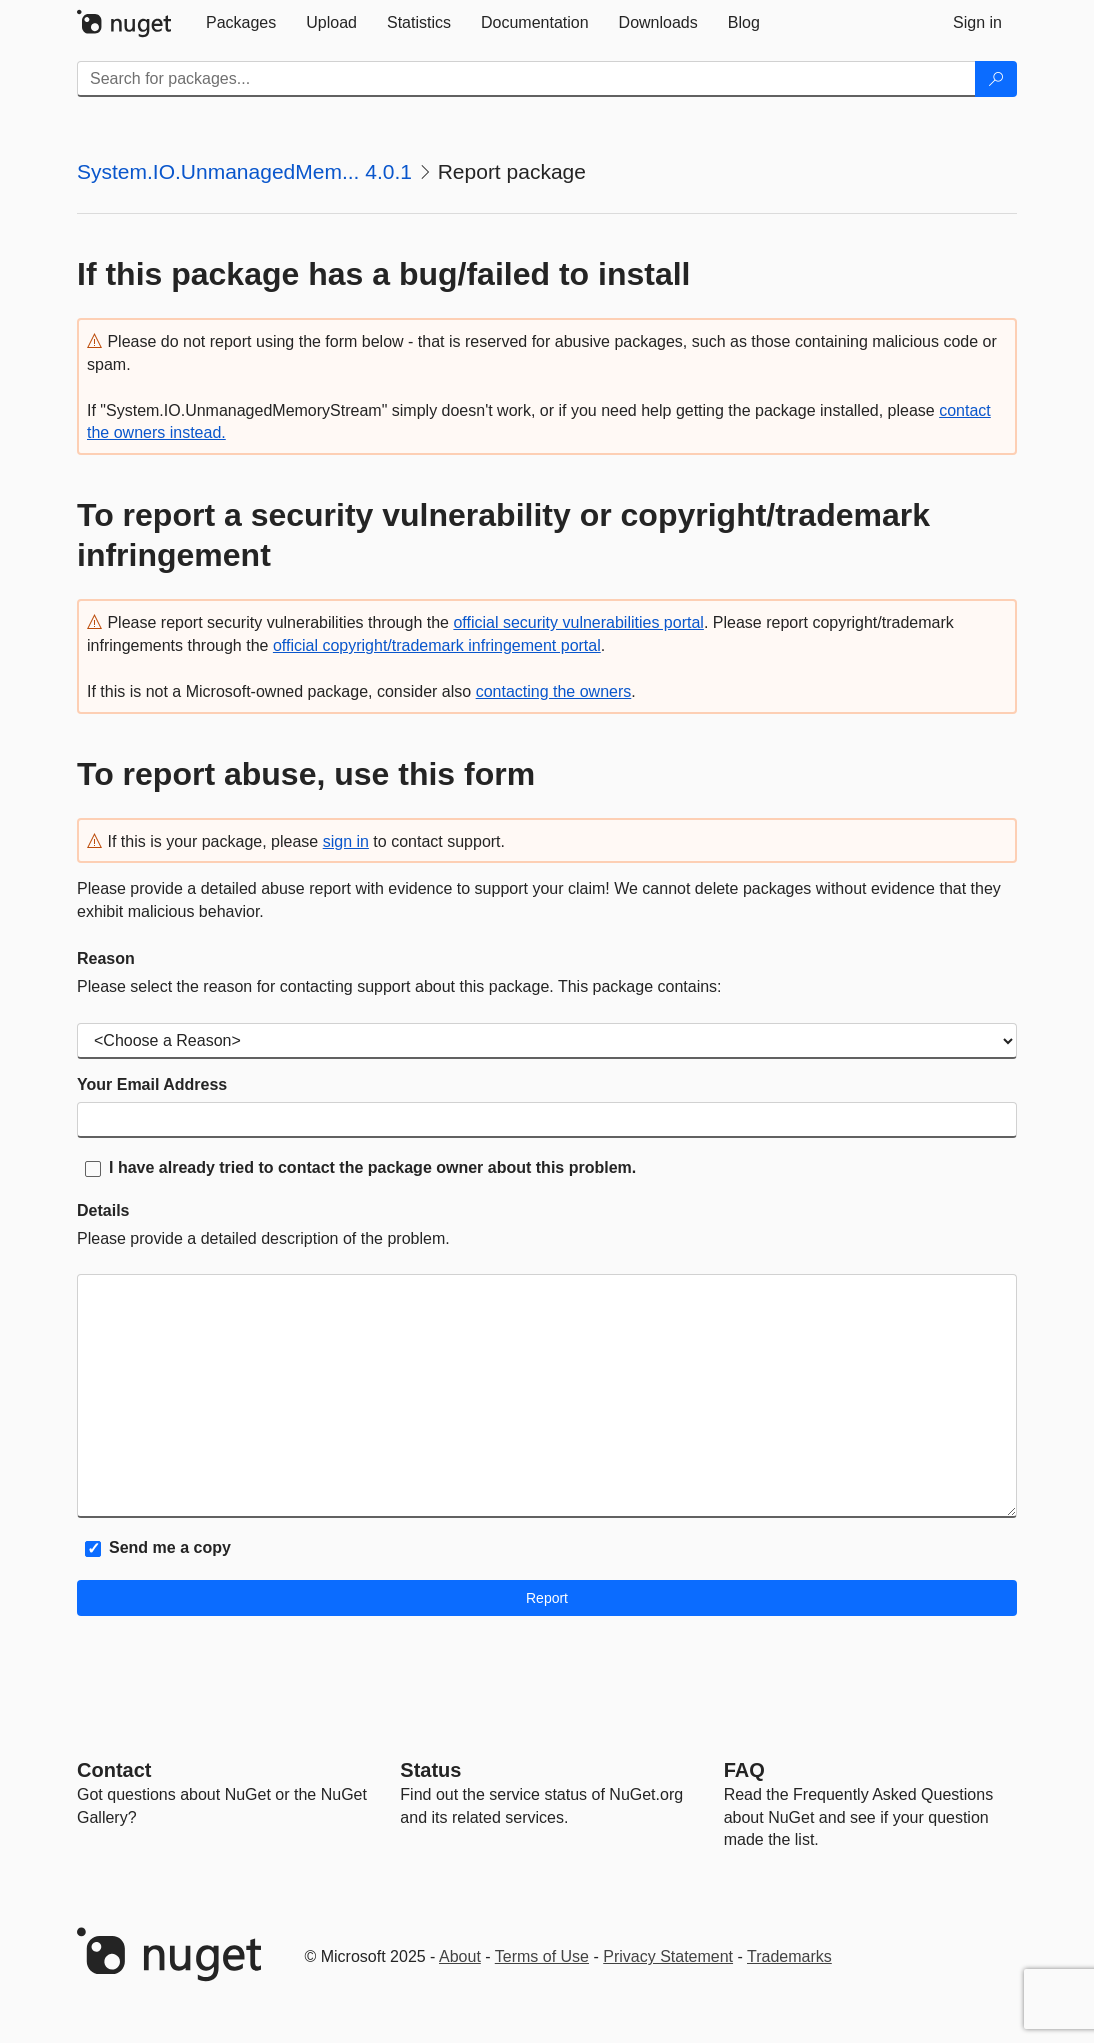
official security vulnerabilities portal (578, 622)
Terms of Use (542, 1956)
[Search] (996, 79)
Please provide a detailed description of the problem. (263, 1238)
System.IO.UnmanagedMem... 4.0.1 (244, 171)
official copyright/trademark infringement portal (437, 645)
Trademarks (789, 1956)
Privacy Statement (668, 1956)
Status (430, 1770)
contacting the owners (554, 691)
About (460, 1956)
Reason (106, 958)
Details (103, 1210)
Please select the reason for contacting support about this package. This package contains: (399, 986)
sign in (346, 841)
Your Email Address (152, 1084)
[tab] (241, 23)
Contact (114, 1770)
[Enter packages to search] (526, 79)
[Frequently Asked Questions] (744, 1770)
